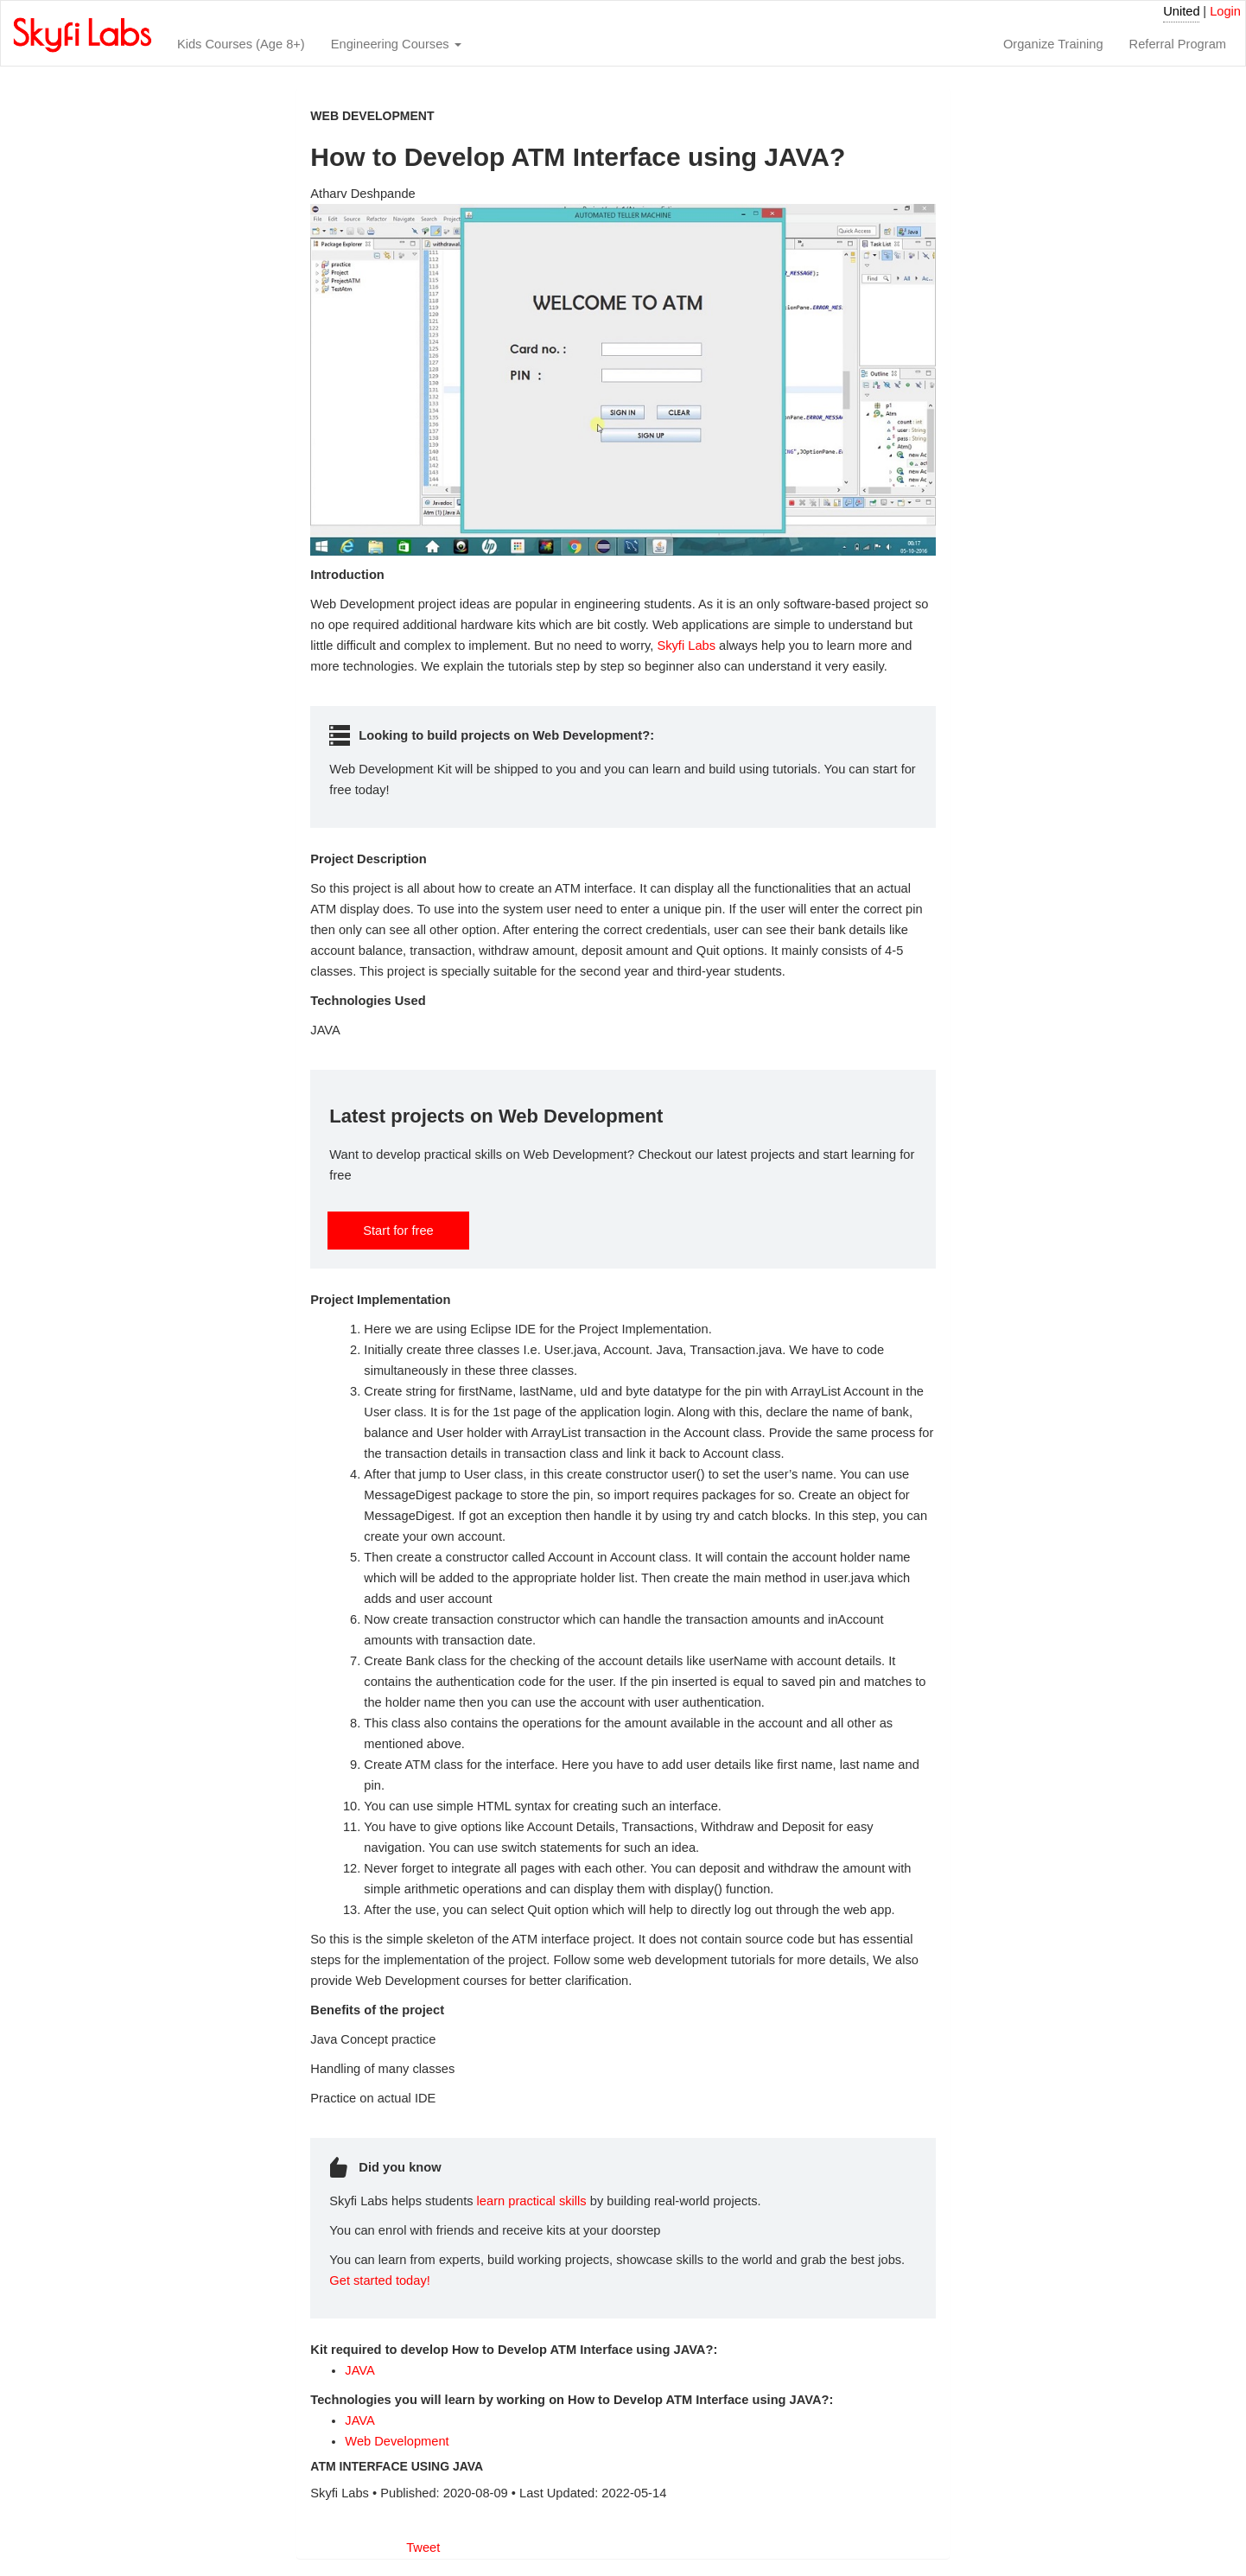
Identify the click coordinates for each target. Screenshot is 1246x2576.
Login (1225, 11)
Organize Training (1053, 44)
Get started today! (379, 2280)
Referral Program (1177, 44)
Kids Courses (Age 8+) (241, 44)
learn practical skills (532, 2201)
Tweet (423, 2547)
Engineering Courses (396, 44)
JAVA (359, 2370)
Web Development (396, 2441)
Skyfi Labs (686, 645)
